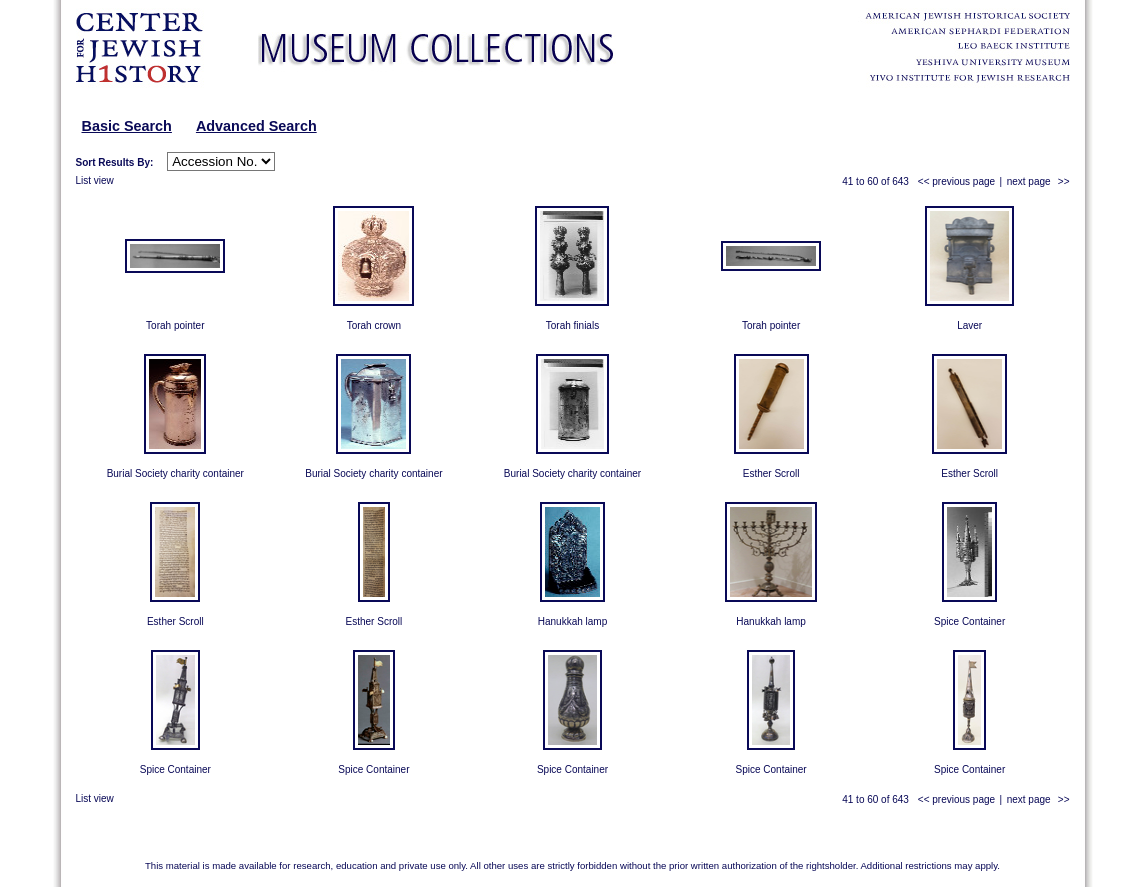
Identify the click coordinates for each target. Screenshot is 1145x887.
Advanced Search (256, 126)
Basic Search (127, 126)
